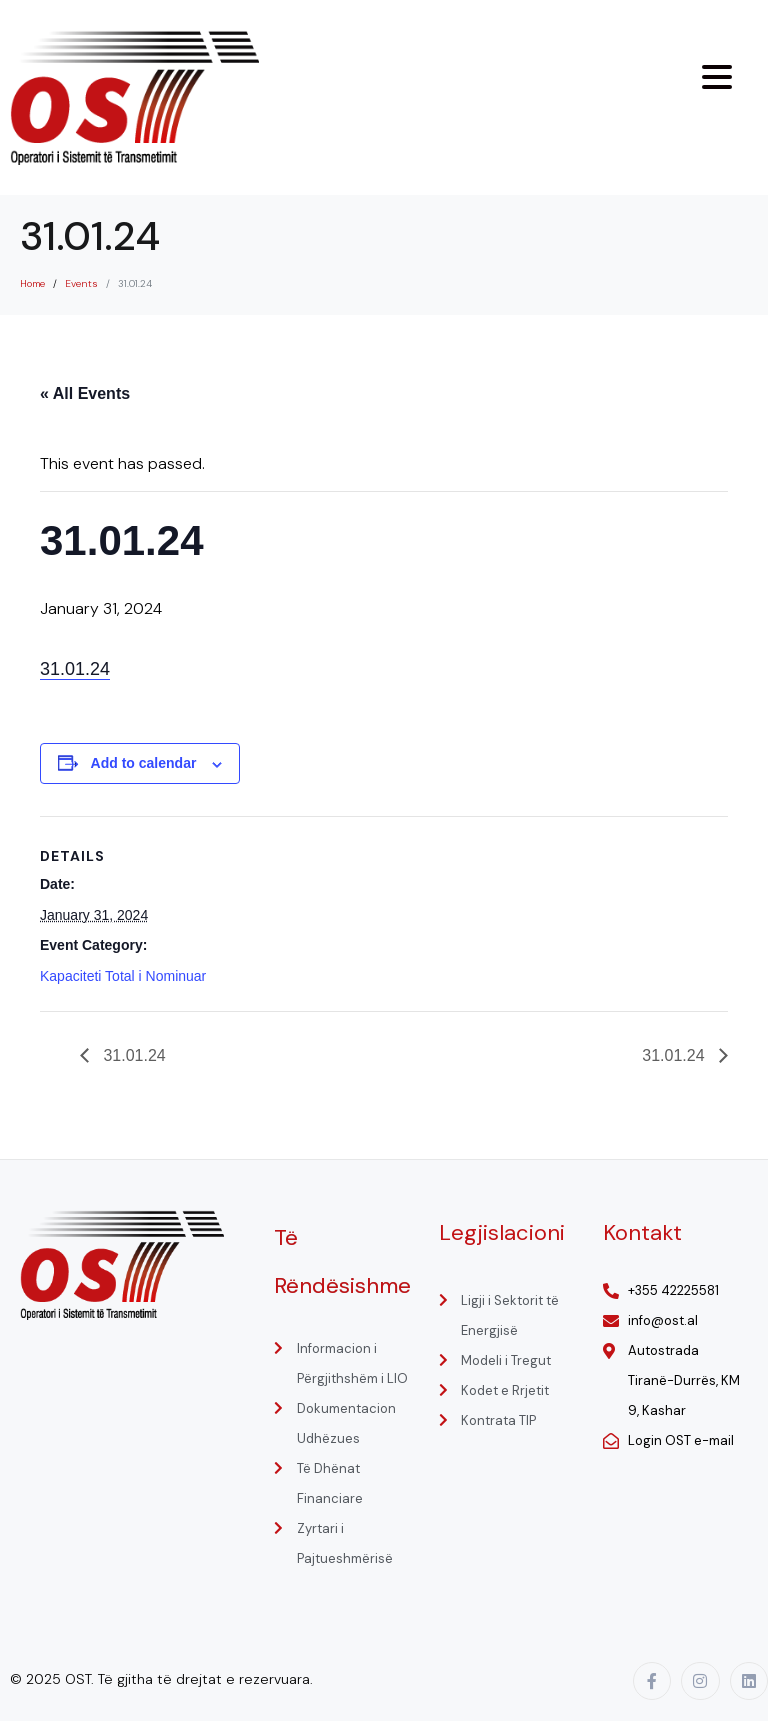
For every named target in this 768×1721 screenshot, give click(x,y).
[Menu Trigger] (717, 77)
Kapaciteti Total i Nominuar (123, 976)
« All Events (85, 393)
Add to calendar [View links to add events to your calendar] (144, 763)
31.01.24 (75, 669)
